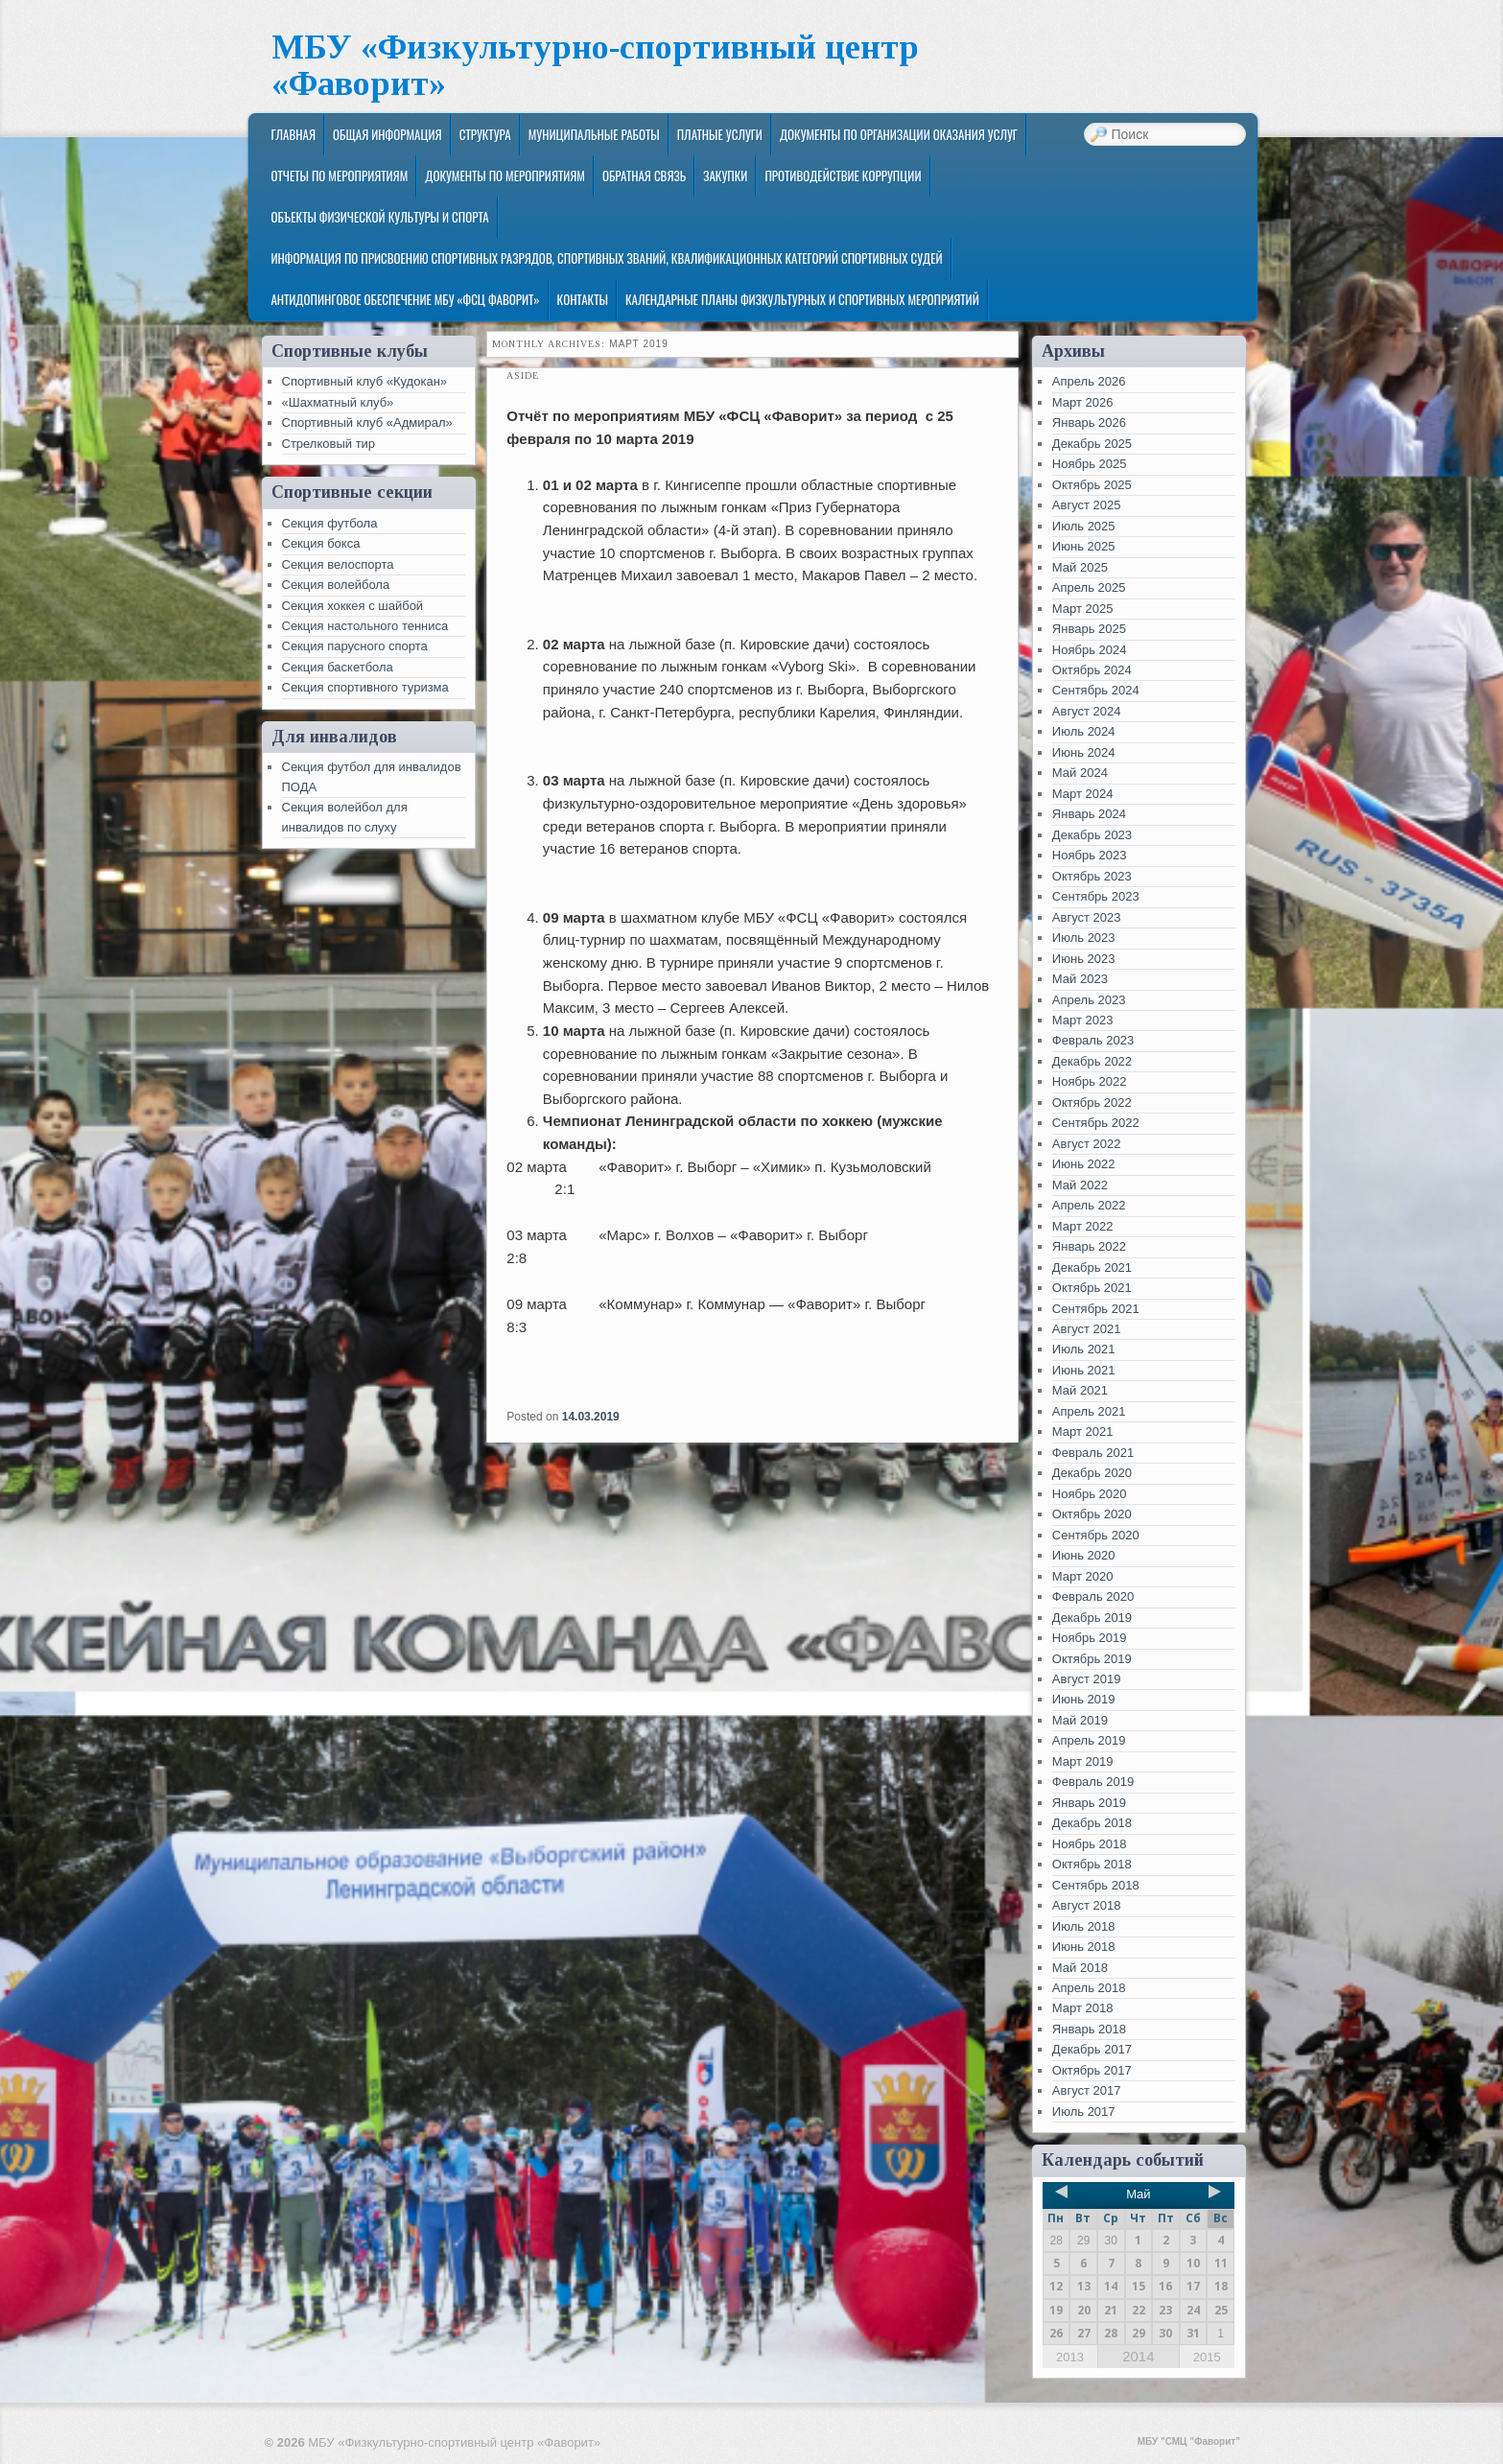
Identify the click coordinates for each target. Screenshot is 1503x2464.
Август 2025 (1086, 505)
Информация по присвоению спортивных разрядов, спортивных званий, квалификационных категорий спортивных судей (606, 258)
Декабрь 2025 (1092, 443)
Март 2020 (1083, 1576)
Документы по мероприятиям (505, 175)
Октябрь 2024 (1092, 670)
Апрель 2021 (1089, 1411)
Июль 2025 (1084, 526)
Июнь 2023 (1084, 958)
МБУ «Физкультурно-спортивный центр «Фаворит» (595, 66)
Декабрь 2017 (1092, 2049)
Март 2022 (1083, 1226)
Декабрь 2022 (1092, 1061)
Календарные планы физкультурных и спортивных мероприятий (802, 299)
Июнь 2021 (1084, 1370)
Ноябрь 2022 (1089, 1081)
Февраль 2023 (1093, 1040)
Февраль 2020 (1093, 1596)
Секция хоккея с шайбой (353, 605)
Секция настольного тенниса (365, 626)
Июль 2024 (1084, 731)
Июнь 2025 (1084, 546)
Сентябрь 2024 (1095, 690)
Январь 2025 (1089, 629)
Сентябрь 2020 (1095, 1535)
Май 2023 (1080, 979)
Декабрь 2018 (1092, 1823)
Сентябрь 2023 (1095, 896)
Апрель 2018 (1089, 1988)
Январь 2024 (1089, 814)
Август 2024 (1086, 711)
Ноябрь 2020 (1089, 1494)
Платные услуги (720, 134)
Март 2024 (1083, 793)
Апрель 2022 (1089, 1205)
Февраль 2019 (1093, 1781)
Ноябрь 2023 (1089, 855)
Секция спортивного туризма (365, 687)
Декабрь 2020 (1092, 1473)
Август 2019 (1086, 1679)
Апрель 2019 (1089, 1740)
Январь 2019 (1089, 1802)
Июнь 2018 (1084, 1946)
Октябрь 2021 (1092, 1287)
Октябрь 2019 (1092, 1659)
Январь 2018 (1089, 2029)
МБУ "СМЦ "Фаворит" (1189, 2441)
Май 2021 (1080, 1390)
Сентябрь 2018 (1095, 1885)
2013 (1070, 2357)
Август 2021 (1086, 1329)
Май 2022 (1080, 1185)
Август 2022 (1086, 1144)
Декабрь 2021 (1092, 1267)
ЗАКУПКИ (725, 175)
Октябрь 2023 (1092, 876)
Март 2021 (1083, 1431)
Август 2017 (1086, 2090)
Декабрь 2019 (1092, 1617)
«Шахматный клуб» (338, 402)
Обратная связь (644, 175)
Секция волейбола (336, 584)
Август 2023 (1086, 917)
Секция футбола (330, 523)
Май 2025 (1080, 567)
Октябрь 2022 (1092, 1102)
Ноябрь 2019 (1089, 1638)
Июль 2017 (1084, 2111)
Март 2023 (1083, 1020)
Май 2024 (1080, 772)
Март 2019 (1083, 1761)
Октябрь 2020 (1092, 1514)
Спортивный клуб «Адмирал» (367, 422)
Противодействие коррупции (842, 175)
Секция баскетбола (337, 667)
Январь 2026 (1089, 422)
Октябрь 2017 (1092, 2070)
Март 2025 (1083, 608)
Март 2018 (1083, 2008)
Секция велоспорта (338, 564)
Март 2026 (1083, 402)
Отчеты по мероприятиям (339, 175)
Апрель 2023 (1089, 1000)
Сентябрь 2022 (1095, 1122)
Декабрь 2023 (1092, 835)
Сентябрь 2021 (1095, 1309)
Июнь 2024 (1084, 752)
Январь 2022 (1089, 1246)
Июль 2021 (1084, 1349)
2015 (1207, 2357)
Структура (485, 134)
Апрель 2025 (1089, 587)
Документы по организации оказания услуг (899, 134)
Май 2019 (1080, 1720)
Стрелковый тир (329, 443)
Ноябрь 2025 (1089, 464)
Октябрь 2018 (1092, 1864)
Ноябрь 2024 (1089, 650)
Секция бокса (321, 543)
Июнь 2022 (1084, 1164)
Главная (293, 134)
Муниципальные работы (594, 134)
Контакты (582, 299)
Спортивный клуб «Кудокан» (365, 381)
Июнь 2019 (1084, 1699)
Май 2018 (1080, 1967)
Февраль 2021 (1093, 1452)
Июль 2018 (1084, 1926)
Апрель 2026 (1089, 381)
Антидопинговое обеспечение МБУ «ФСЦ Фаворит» (404, 299)
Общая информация (387, 134)
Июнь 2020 (1084, 1555)
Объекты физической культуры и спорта (379, 216)
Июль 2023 (1084, 937)
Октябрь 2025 (1092, 485)
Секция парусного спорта (355, 646)
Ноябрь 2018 (1089, 1844)
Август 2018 (1086, 1905)
